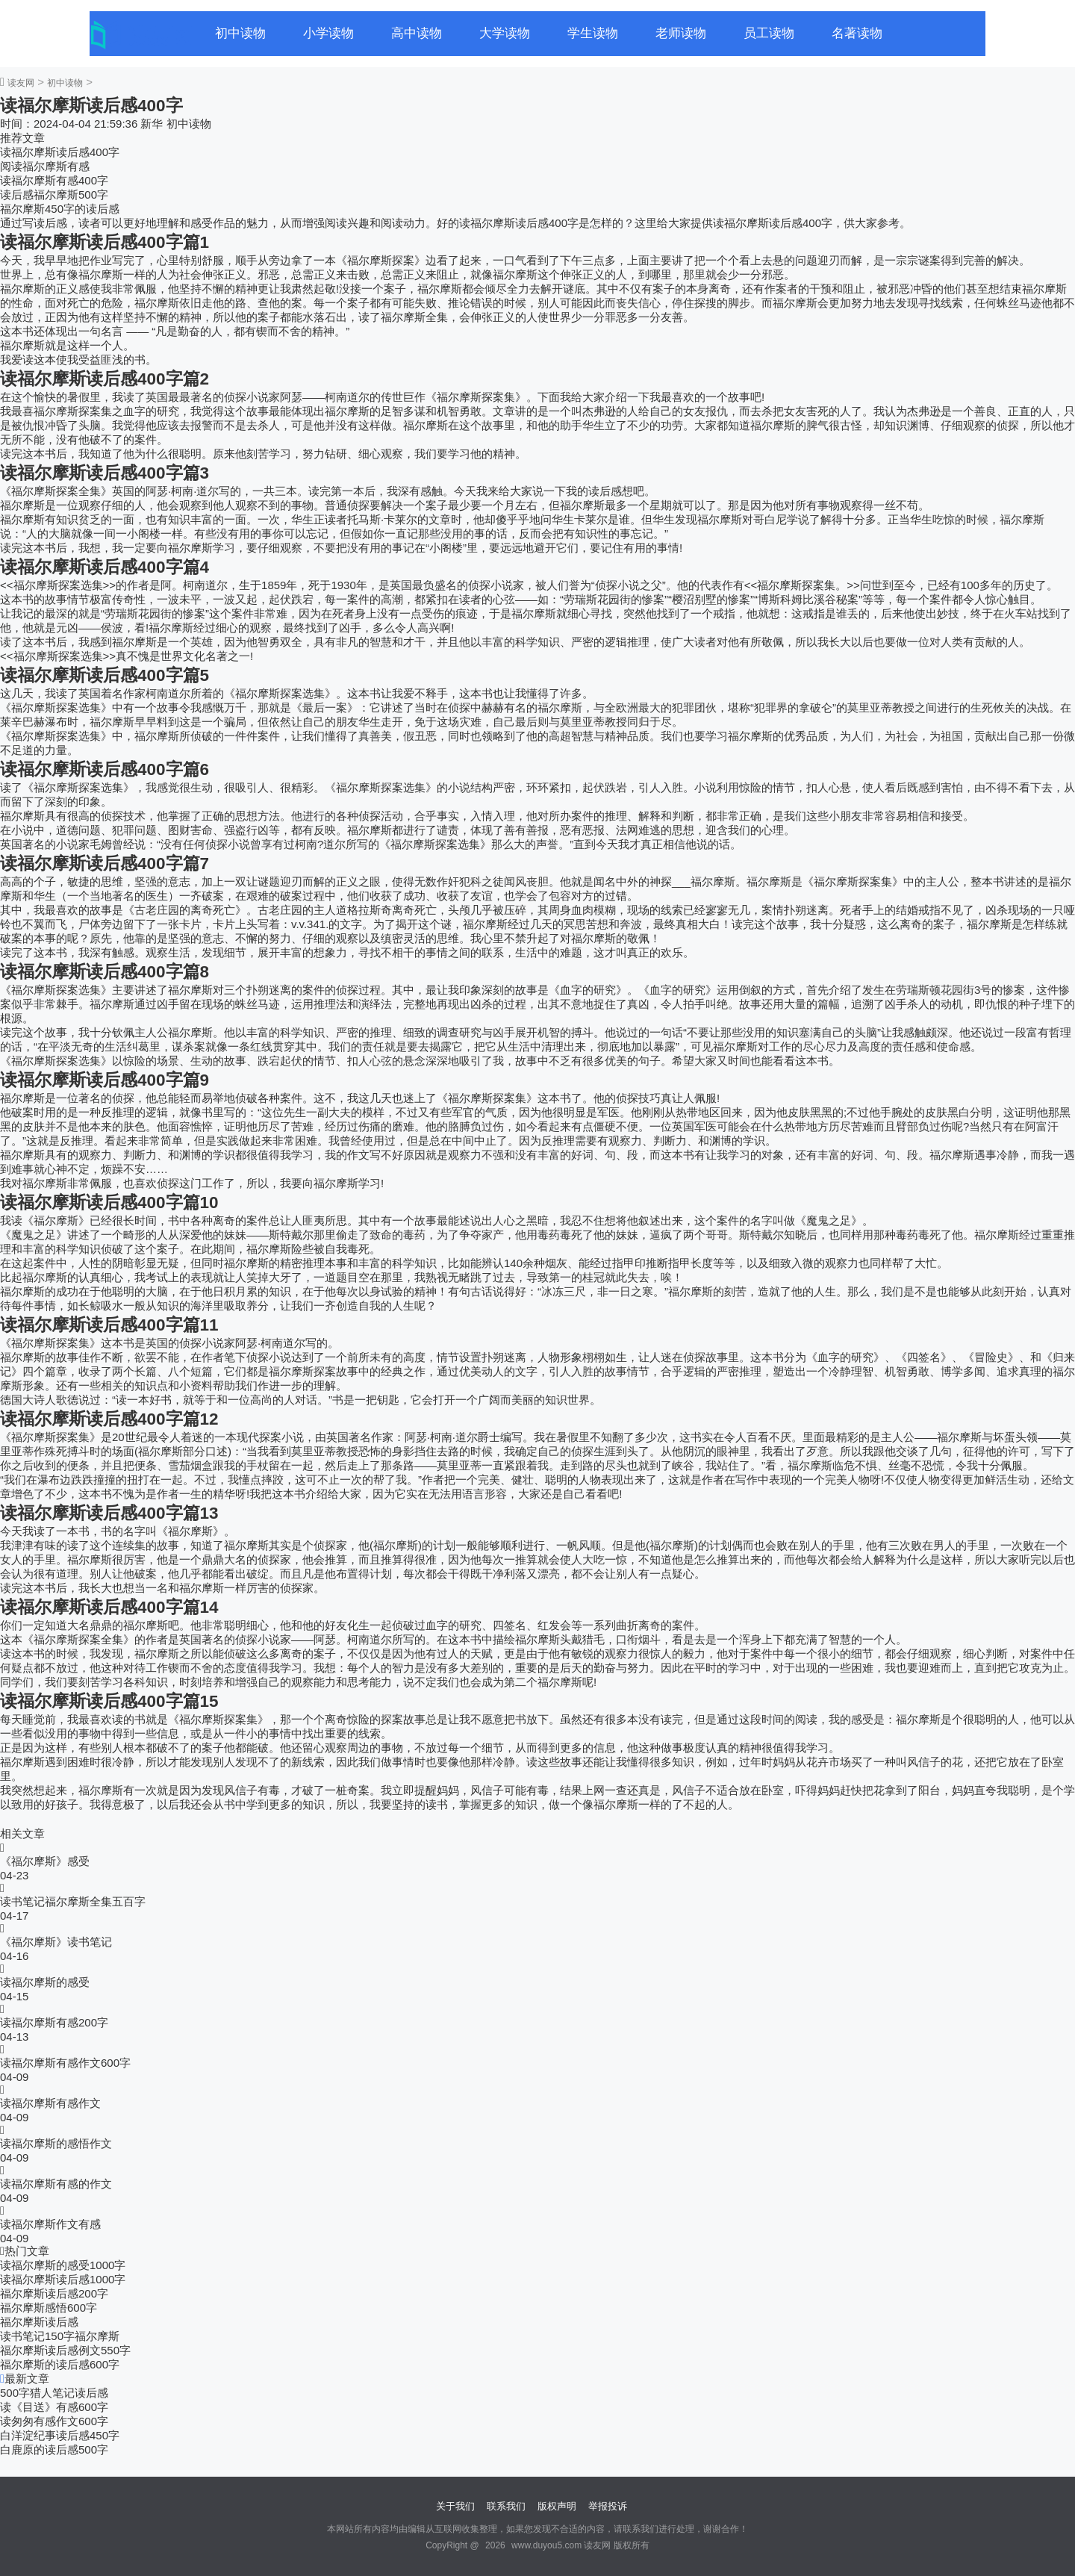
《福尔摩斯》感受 (45, 1861)
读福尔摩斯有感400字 (54, 180)
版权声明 (557, 2506)
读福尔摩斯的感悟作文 (56, 2143)
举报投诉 (607, 2506)
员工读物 (769, 33)
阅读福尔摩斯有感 (45, 166)
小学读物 (328, 33)
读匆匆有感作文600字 (54, 2421)
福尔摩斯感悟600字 (48, 2307)
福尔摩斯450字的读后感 (59, 208)
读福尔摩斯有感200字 (54, 2022)
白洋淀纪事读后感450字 (59, 2435)
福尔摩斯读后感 (39, 2321)
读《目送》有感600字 (54, 2407)
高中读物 (416, 33)
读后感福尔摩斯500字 (54, 194)
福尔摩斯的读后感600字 (59, 2364)
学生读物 (592, 33)
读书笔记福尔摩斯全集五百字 (73, 1901)
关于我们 (455, 2506)
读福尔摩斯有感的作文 (56, 2183)
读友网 (20, 83)
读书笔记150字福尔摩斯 (59, 2336)
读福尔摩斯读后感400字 (59, 152)
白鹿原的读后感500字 (54, 2449)
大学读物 (504, 33)
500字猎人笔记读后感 (54, 2392)
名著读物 (857, 33)
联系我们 (506, 2506)
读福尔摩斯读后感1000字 (62, 2279)
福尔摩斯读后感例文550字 (65, 2350)
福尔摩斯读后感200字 (54, 2293)
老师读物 (680, 33)
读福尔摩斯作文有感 (50, 2224)
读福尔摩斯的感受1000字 (62, 2265)
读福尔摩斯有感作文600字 (65, 2062)
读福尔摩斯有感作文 (50, 2103)
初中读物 (240, 33)
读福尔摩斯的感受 (45, 1982)
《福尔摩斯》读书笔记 (56, 1941)
